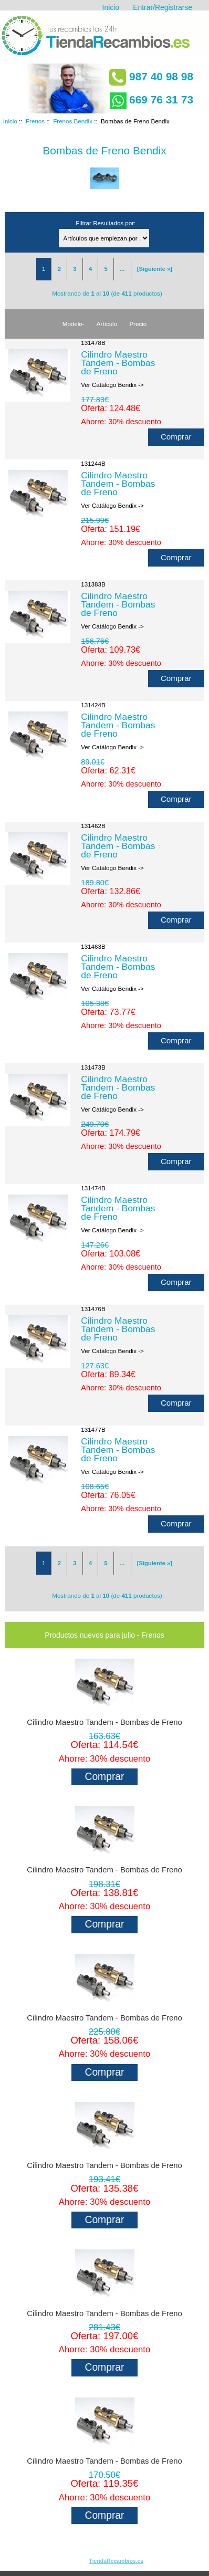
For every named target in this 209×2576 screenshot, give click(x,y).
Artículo (107, 323)
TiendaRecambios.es (116, 2561)
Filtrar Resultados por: (105, 222)
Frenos (35, 121)
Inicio (110, 7)
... (122, 269)
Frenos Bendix (72, 121)
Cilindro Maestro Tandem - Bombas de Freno (118, 362)
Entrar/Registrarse (162, 7)
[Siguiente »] (154, 269)
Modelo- (73, 323)
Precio (138, 323)
